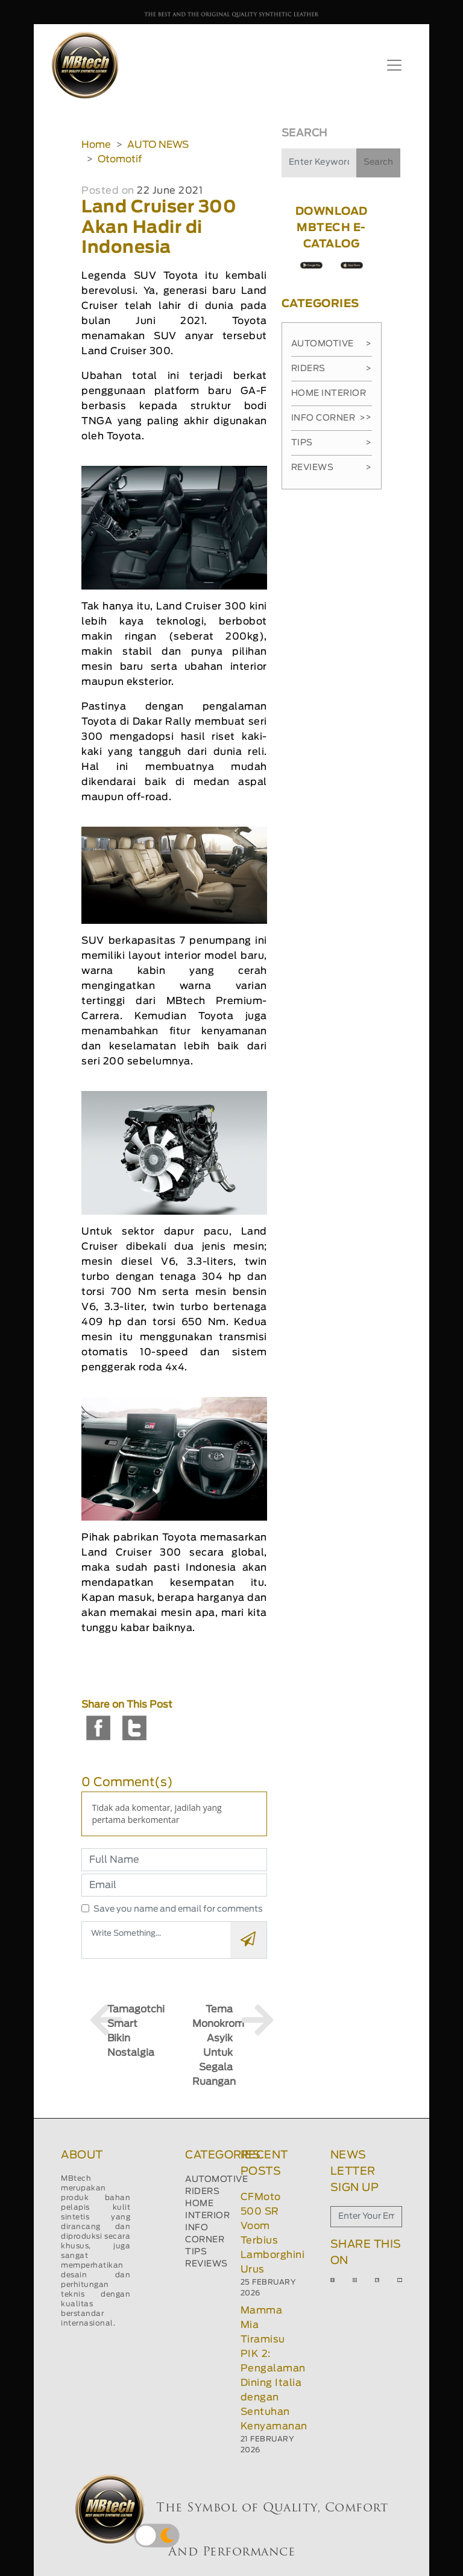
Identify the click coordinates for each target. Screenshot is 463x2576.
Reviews (331, 468)
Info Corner (328, 418)
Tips (331, 443)
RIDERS (202, 2191)
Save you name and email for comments (178, 1909)
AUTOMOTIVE (216, 2179)
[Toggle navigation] (394, 65)
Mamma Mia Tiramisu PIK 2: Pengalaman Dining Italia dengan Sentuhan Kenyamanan (274, 2368)
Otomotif (120, 159)
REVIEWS (206, 2264)
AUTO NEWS (158, 145)
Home (96, 145)
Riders (331, 369)
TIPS (196, 2252)
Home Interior (331, 397)
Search (378, 162)
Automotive (331, 344)
